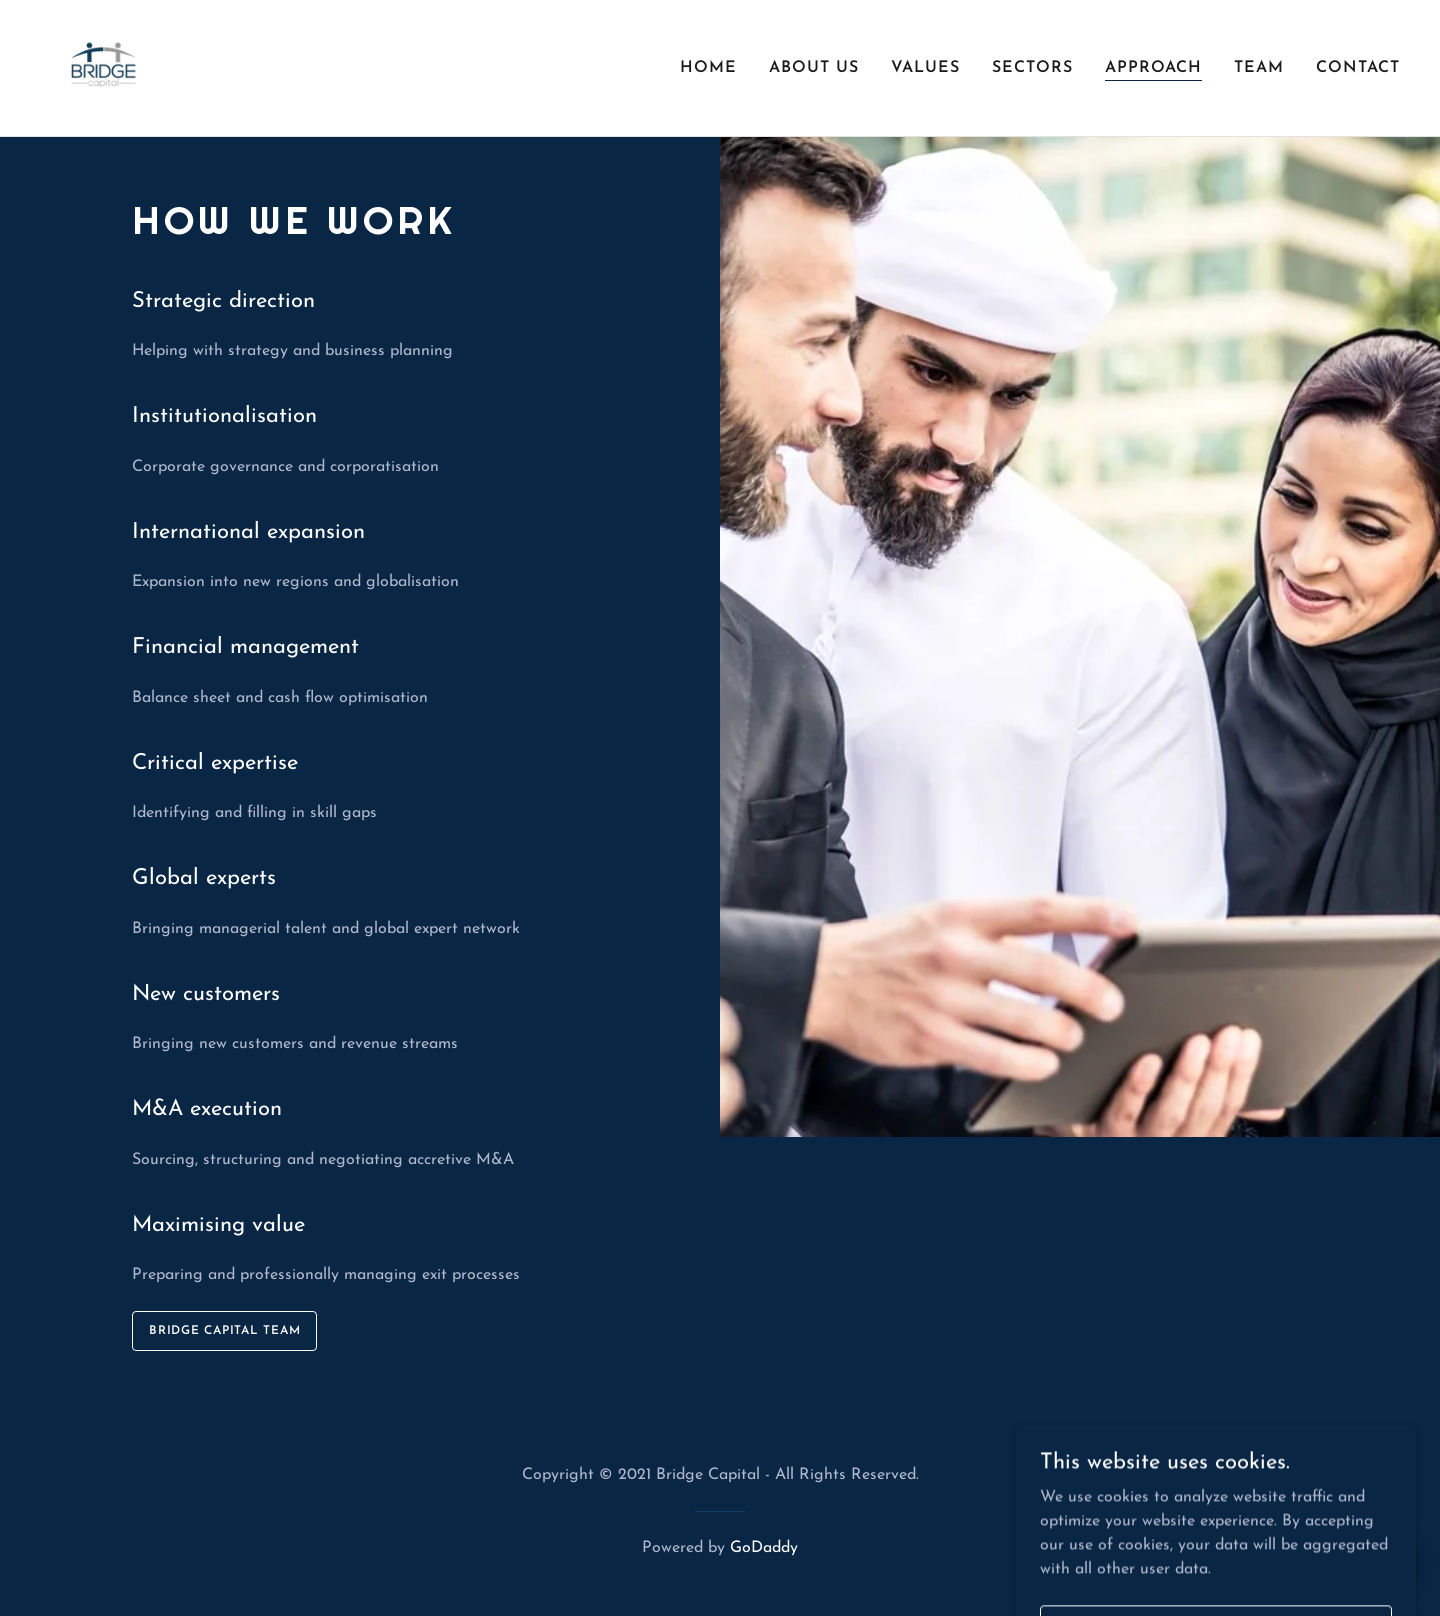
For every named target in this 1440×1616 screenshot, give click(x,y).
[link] (102, 67)
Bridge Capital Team (224, 1331)
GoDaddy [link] (764, 1548)
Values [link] (925, 68)
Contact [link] (1358, 68)
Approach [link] (1153, 68)
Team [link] (1259, 68)
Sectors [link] (1032, 68)
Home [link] (708, 68)
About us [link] (814, 68)
